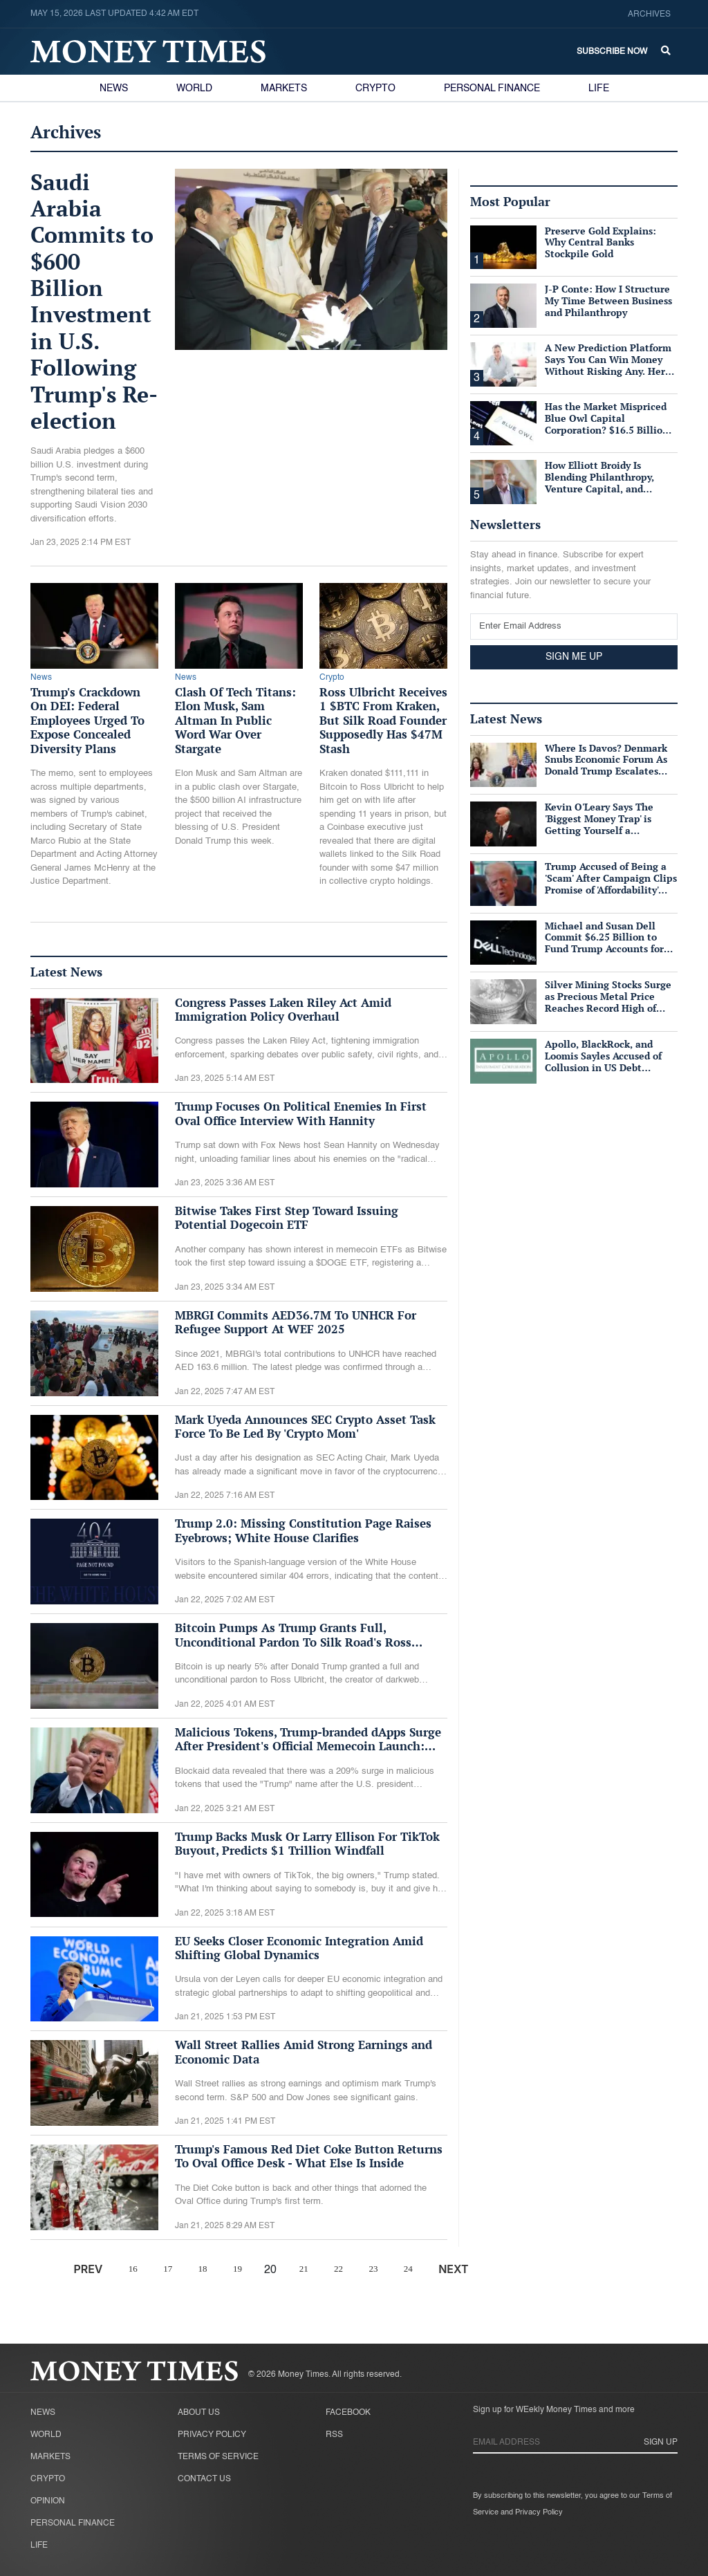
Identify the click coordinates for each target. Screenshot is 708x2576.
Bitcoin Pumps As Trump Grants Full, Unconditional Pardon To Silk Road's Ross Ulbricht (293, 1642)
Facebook (348, 2413)
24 (408, 2268)
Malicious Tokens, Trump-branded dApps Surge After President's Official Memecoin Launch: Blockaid (308, 1746)
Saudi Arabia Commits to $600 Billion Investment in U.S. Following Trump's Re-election (94, 301)
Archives (649, 14)
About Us (199, 2413)
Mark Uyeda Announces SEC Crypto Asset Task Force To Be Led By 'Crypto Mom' (305, 1426)
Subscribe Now (612, 52)
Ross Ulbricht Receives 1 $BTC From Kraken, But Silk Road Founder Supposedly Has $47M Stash (383, 720)
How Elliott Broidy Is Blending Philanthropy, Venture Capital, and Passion (599, 482)
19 (237, 2268)
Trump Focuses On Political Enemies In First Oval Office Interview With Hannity (301, 1113)
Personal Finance (492, 88)
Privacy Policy (212, 2435)
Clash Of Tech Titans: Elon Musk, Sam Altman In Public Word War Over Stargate (235, 720)
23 (373, 2268)
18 (202, 2268)
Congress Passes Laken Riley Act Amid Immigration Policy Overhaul (283, 1009)
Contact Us (204, 2479)
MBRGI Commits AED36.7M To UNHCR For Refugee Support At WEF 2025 (295, 1322)
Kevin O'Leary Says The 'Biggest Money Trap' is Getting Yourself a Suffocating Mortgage (599, 824)
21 (303, 2268)
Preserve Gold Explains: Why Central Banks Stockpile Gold (600, 242)
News (114, 88)
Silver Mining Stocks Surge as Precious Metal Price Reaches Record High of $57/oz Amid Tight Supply (608, 1002)
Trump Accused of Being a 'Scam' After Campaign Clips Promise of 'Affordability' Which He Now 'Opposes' (611, 883)
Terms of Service (218, 2457)
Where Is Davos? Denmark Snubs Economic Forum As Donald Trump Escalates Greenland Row (606, 765)
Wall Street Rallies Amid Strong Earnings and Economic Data (303, 2051)
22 (338, 2268)
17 (167, 2268)
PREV (87, 2269)
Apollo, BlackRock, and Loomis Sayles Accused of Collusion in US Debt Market (603, 1061)
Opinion (47, 2501)
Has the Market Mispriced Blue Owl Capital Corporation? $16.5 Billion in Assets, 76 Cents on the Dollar (607, 429)
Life (598, 88)
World (194, 88)
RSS (334, 2435)
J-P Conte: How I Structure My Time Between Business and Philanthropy (608, 300)
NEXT (453, 2269)
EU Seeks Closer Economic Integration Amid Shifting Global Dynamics (299, 1948)
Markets (284, 88)
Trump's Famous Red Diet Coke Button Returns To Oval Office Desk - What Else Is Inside (308, 2156)
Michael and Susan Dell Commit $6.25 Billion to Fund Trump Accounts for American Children (604, 943)
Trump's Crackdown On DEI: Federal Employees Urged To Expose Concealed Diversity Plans (87, 720)
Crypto (375, 88)
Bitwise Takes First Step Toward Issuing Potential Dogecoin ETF (286, 1217)
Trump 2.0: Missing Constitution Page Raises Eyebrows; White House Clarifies (303, 1530)
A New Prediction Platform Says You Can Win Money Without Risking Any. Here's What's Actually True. (610, 365)
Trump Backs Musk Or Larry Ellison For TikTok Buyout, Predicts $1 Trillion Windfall (307, 1843)
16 (133, 2268)
